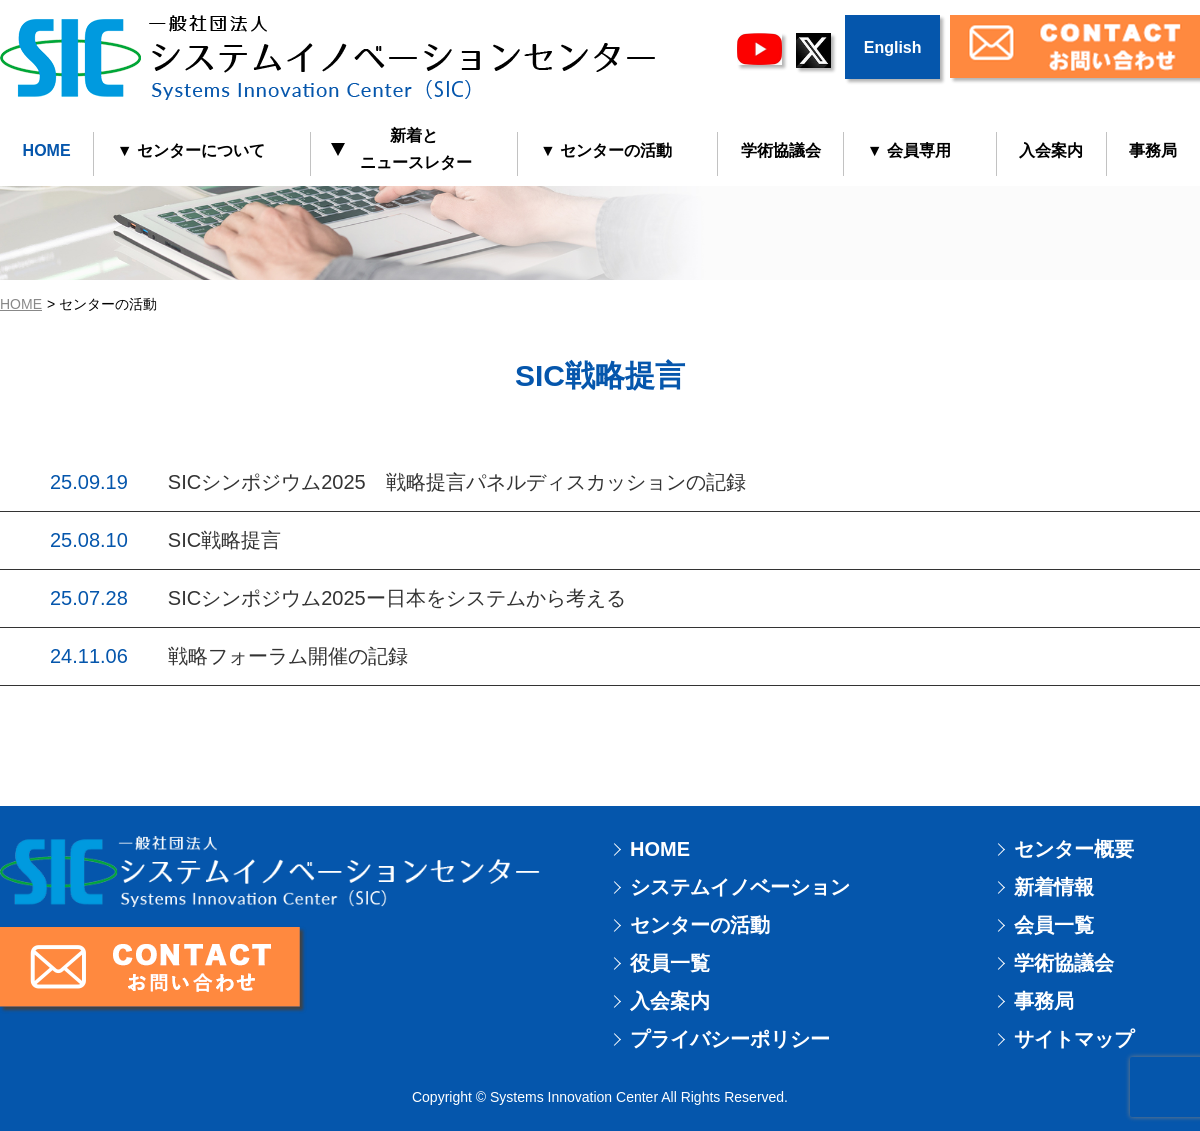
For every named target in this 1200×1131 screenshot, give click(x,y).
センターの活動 (700, 925)
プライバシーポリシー (730, 1039)
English (893, 47)
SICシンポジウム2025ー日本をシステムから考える (397, 598)
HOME (47, 150)
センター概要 (1074, 849)
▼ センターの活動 (606, 150)
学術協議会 (781, 150)
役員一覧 (670, 963)
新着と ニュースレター (402, 149)
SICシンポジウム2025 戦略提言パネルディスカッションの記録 (457, 482)
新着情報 (1054, 887)
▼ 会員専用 (909, 150)
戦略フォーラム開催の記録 (288, 656)
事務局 (1044, 1001)
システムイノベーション (740, 887)
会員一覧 (1054, 925)
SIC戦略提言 (224, 540)
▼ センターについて (191, 150)
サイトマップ (1074, 1039)
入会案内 (1051, 150)
